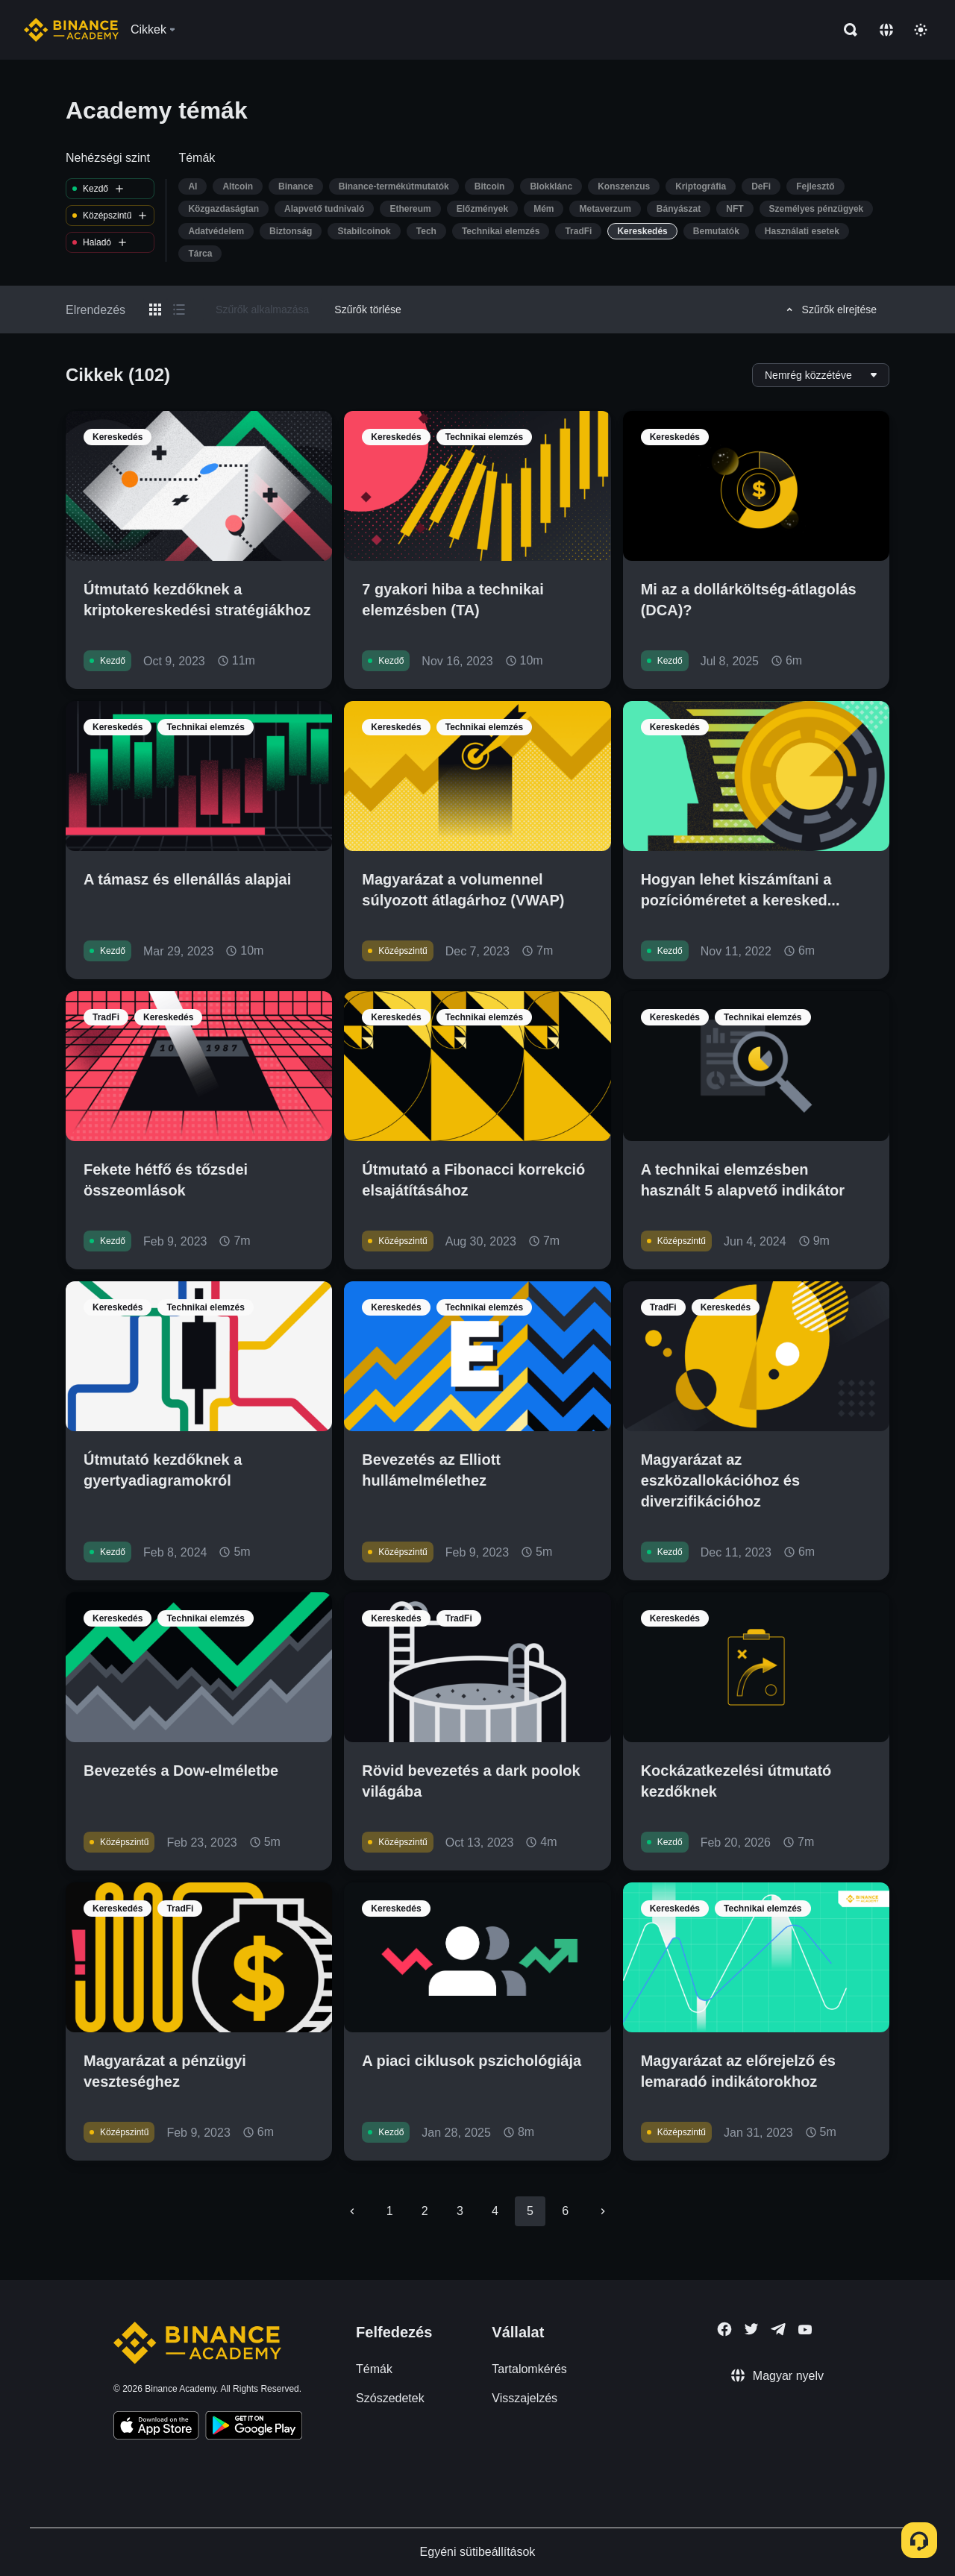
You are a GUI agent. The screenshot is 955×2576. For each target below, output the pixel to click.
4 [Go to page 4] (495, 2211)
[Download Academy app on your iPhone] (156, 2427)
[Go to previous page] (352, 2211)
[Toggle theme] (920, 30)
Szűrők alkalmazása (262, 309)
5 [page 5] (530, 2211)
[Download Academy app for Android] (253, 2427)
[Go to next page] (603, 2211)
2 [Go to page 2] (425, 2211)
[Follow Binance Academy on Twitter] (751, 2329)
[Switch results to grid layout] (155, 309)
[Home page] (71, 30)
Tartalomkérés (529, 2369)
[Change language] (886, 29)
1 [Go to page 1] (389, 2211)
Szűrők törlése (367, 309)
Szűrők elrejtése (829, 309)
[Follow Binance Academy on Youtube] (805, 2329)
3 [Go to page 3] (460, 2211)
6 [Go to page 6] (565, 2211)
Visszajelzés (524, 2398)
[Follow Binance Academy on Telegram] (778, 2329)
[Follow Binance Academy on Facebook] (724, 2329)
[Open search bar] (846, 29)
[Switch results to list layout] (179, 309)
